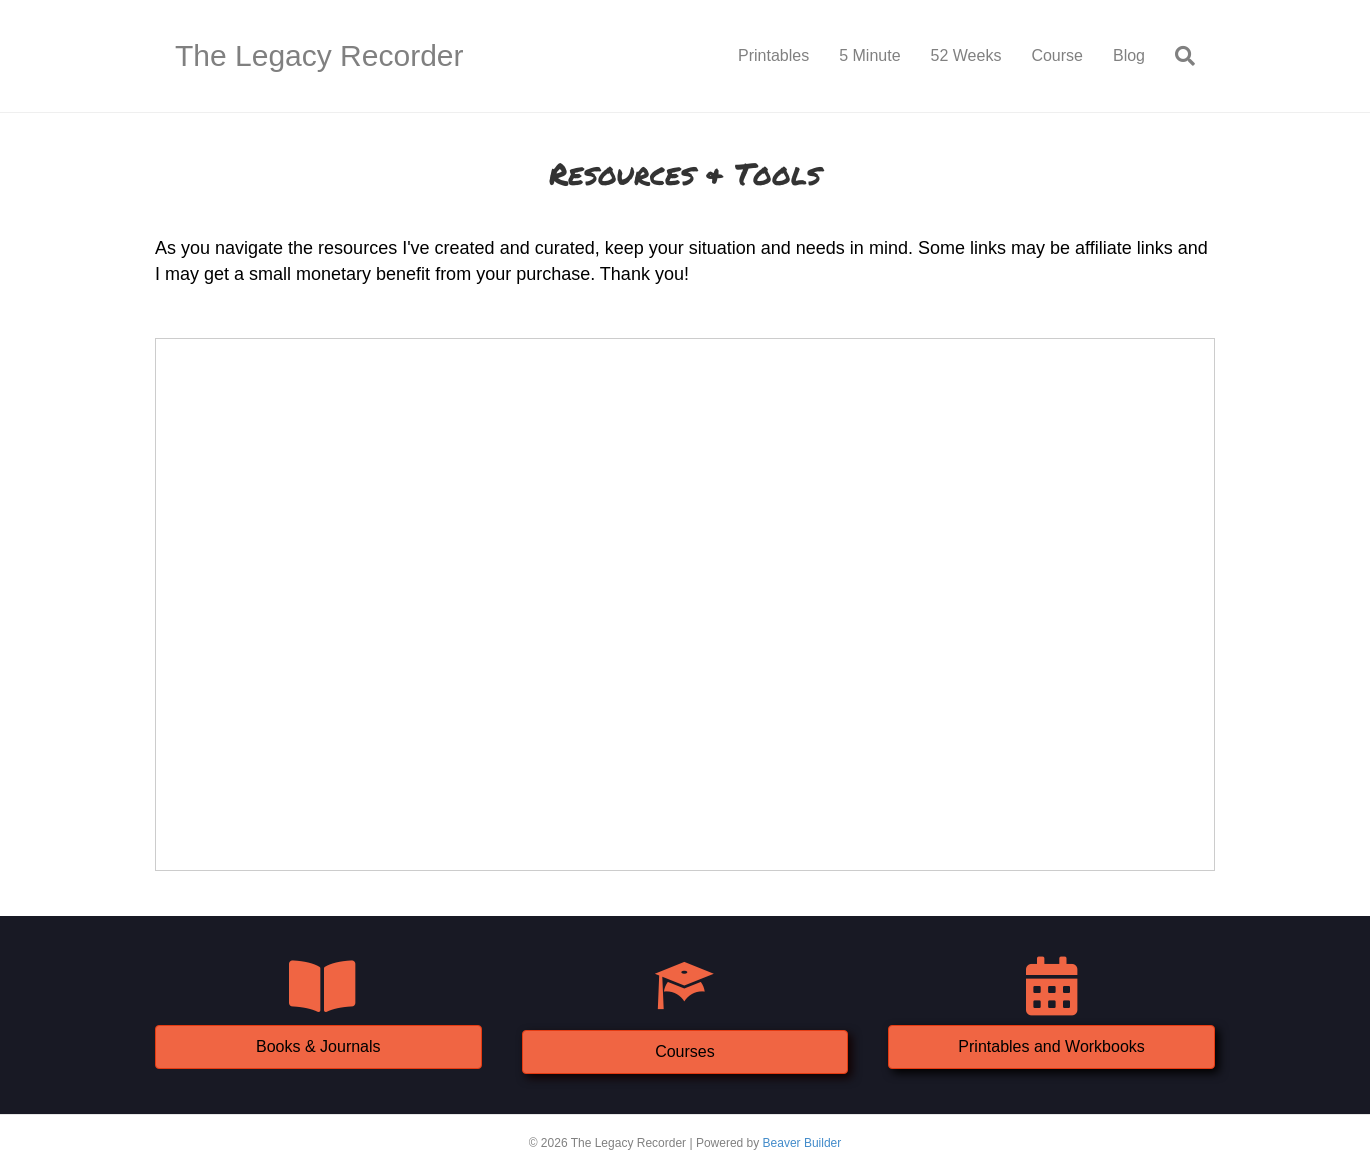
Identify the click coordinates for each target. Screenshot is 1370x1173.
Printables (773, 55)
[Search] (1177, 56)
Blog (1129, 55)
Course (1057, 55)
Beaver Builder (802, 1143)
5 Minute (869, 55)
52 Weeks (966, 55)
